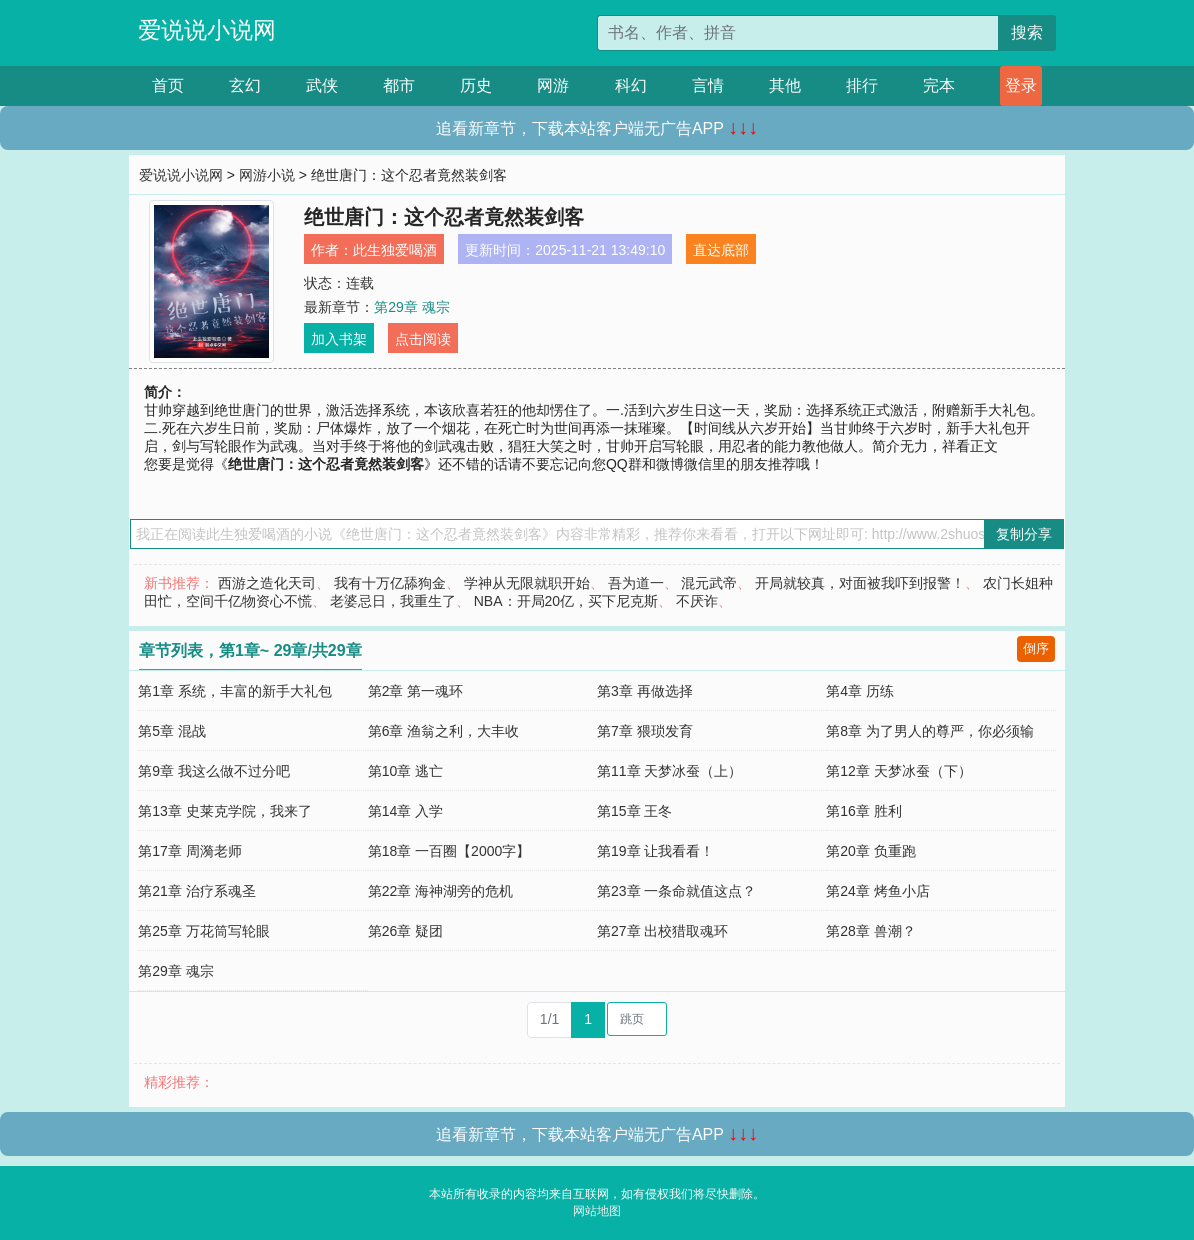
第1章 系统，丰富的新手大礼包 (235, 691)
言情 (708, 85)
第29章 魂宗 (411, 307)
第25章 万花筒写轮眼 (203, 931)
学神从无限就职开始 (527, 583)
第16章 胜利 (863, 811)
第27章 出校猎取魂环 (662, 931)
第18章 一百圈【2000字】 (449, 851)
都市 (399, 85)
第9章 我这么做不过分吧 (214, 771)
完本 (939, 85)
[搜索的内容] (798, 33)
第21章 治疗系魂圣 (196, 891)
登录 (1021, 85)
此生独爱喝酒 (395, 250)
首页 (168, 85)
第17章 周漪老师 (189, 851)
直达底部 (721, 250)
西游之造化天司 (267, 583)
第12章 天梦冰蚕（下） (898, 771)
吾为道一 (636, 583)
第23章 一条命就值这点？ (676, 891)
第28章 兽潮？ (870, 931)
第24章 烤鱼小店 (877, 891)
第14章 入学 (405, 811)
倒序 (1036, 648)
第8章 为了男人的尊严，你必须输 (930, 731)
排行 (862, 85)
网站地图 (597, 1211)
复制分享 (1024, 534)
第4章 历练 (860, 691)
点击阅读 (423, 339)
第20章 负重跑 (870, 851)
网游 (553, 85)
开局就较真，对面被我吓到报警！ (860, 583)
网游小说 (267, 175)
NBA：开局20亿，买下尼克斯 (566, 601)
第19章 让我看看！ (655, 851)
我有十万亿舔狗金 (390, 583)
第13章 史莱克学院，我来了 (224, 811)
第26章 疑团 (405, 931)
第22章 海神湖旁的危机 (440, 891)
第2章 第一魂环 (416, 691)
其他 (785, 85)
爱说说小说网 (207, 30)
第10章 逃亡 (405, 771)
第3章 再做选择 (645, 691)
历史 (476, 85)
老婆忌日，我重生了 (393, 601)
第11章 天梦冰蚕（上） (669, 771)
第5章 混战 (172, 731)
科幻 (631, 85)
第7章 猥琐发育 (645, 731)
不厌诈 (697, 601)
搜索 (1027, 32)
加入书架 (339, 339)
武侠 (322, 85)
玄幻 (245, 85)
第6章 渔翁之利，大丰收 (444, 731)
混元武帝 (709, 583)
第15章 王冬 (634, 811)
